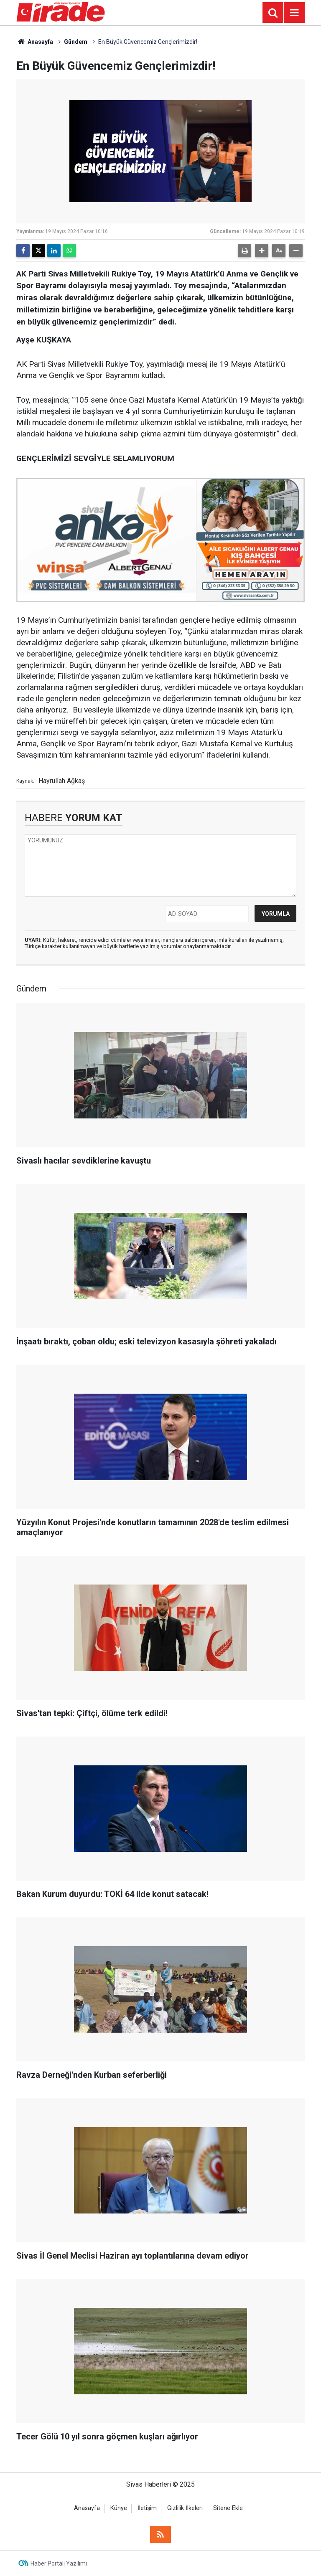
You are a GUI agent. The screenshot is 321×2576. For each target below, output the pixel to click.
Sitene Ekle (228, 2508)
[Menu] (294, 13)
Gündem (75, 41)
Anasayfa (34, 41)
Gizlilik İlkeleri (185, 2508)
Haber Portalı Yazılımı (59, 2563)
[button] (261, 250)
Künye (118, 2508)
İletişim (147, 2508)
